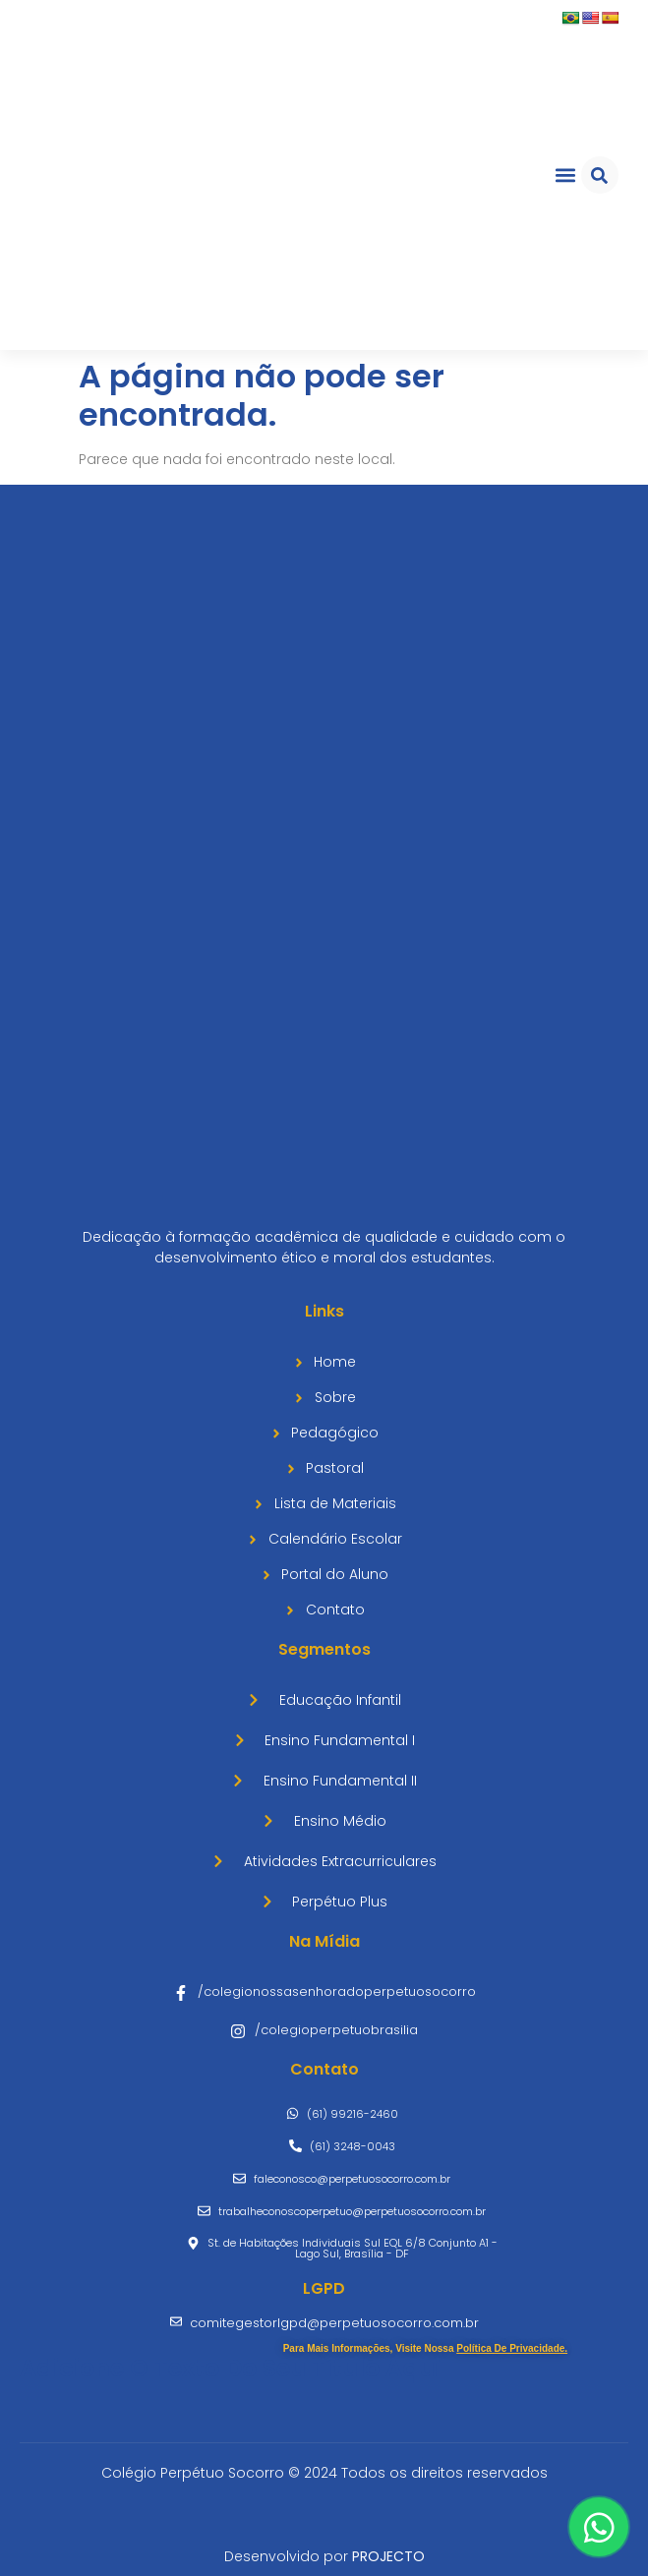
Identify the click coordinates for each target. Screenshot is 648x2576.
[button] (565, 175)
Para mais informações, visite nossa (425, 2348)
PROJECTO (388, 2556)
